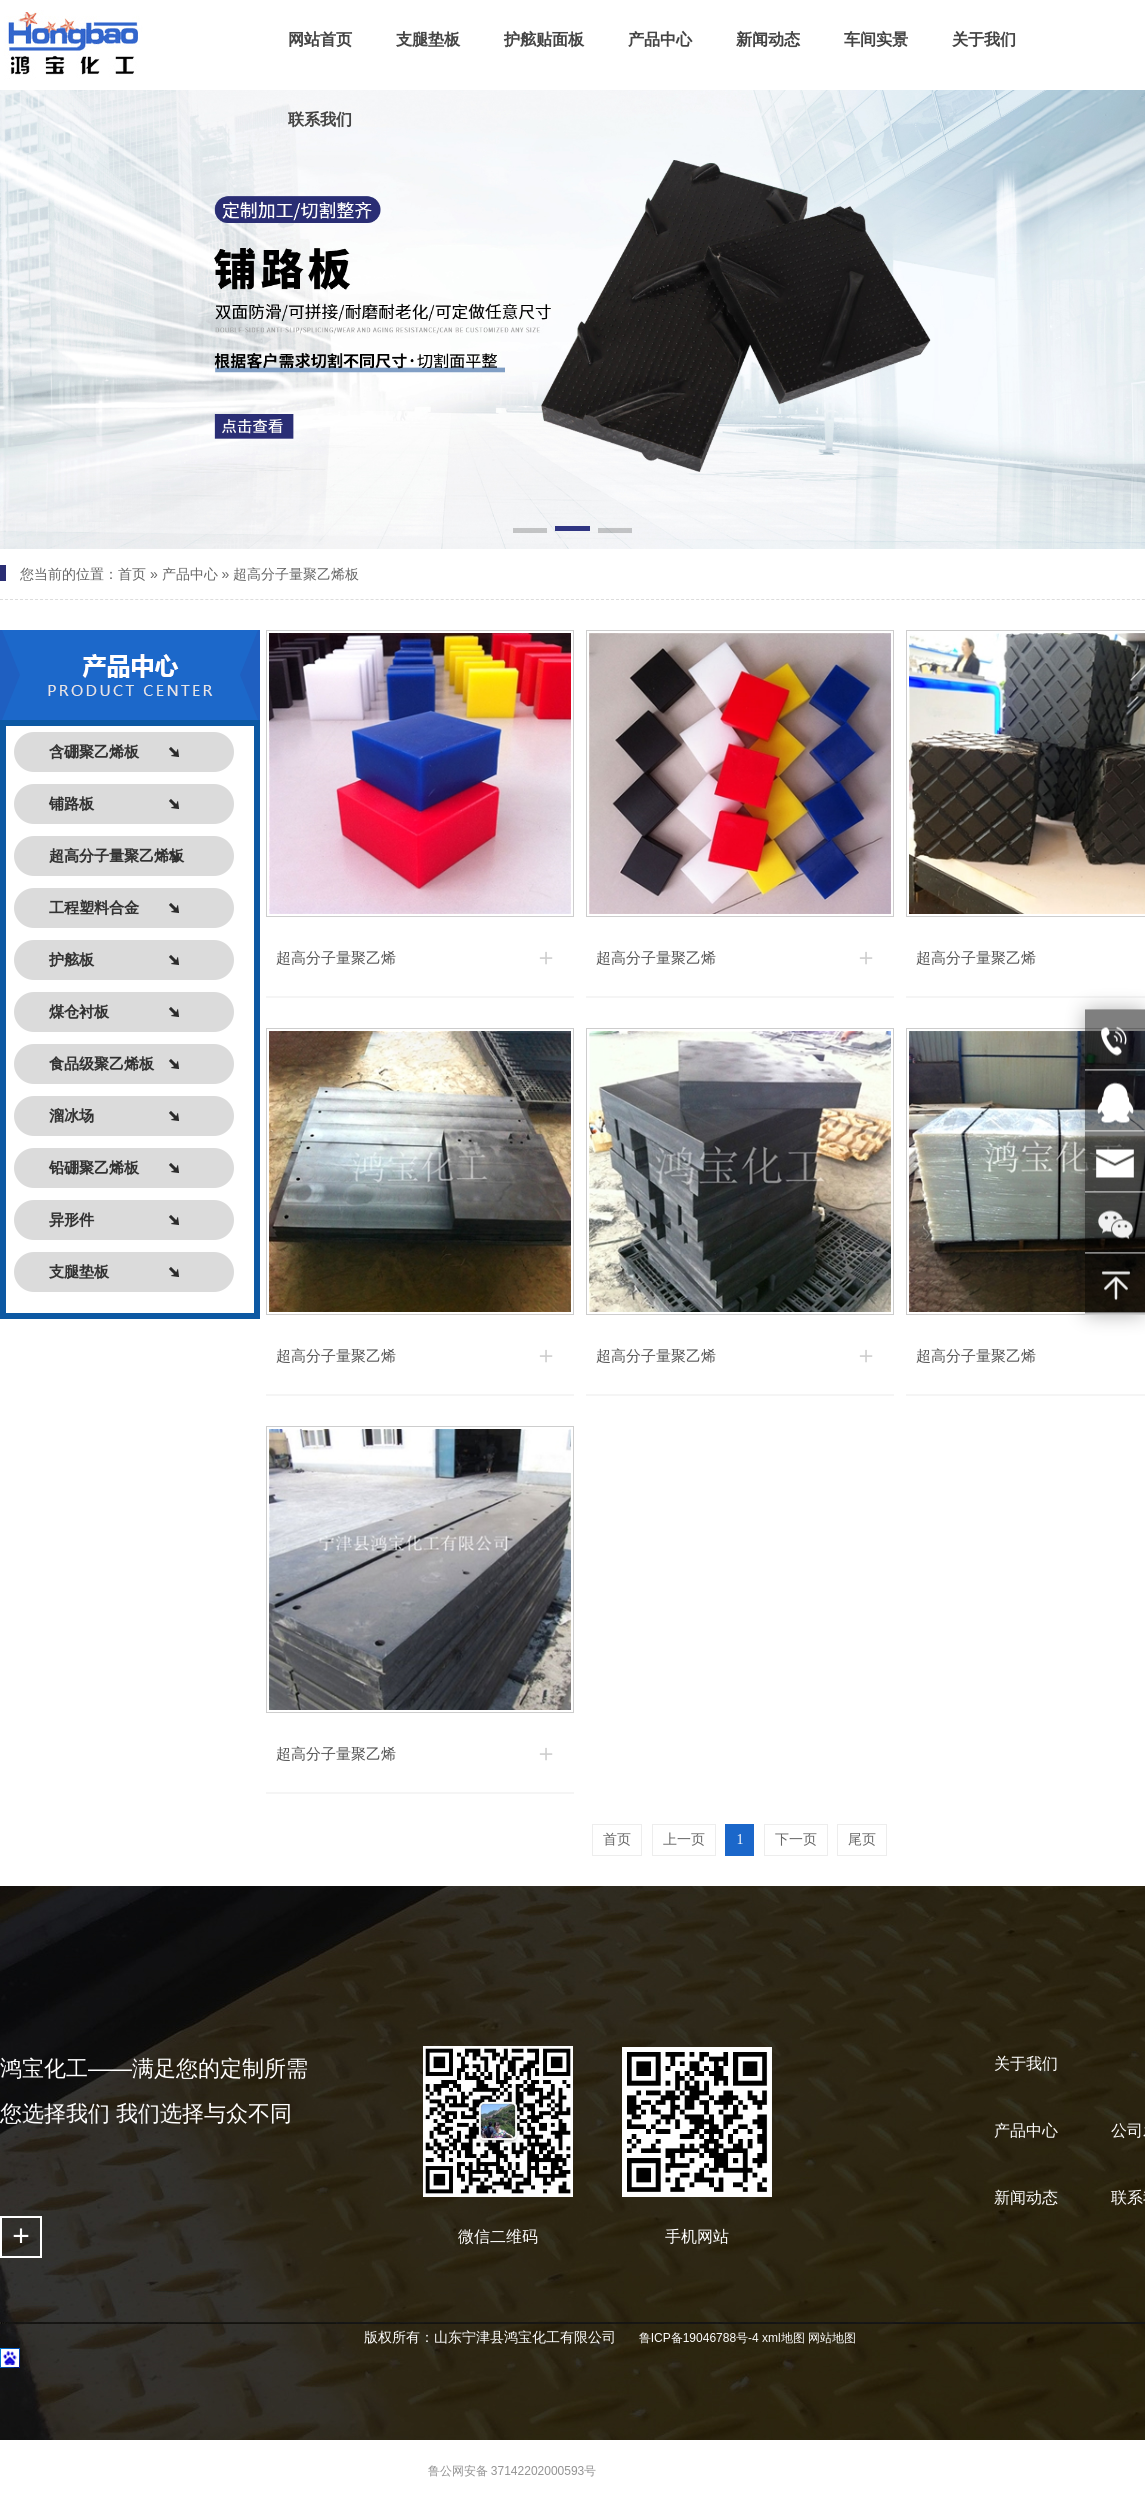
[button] (530, 532)
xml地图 (783, 2338)
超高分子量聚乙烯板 (296, 574)
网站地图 (832, 2338)
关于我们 (1026, 2063)
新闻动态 (1026, 2197)
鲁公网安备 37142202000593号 (512, 2471)
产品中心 (190, 574)
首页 (132, 574)
